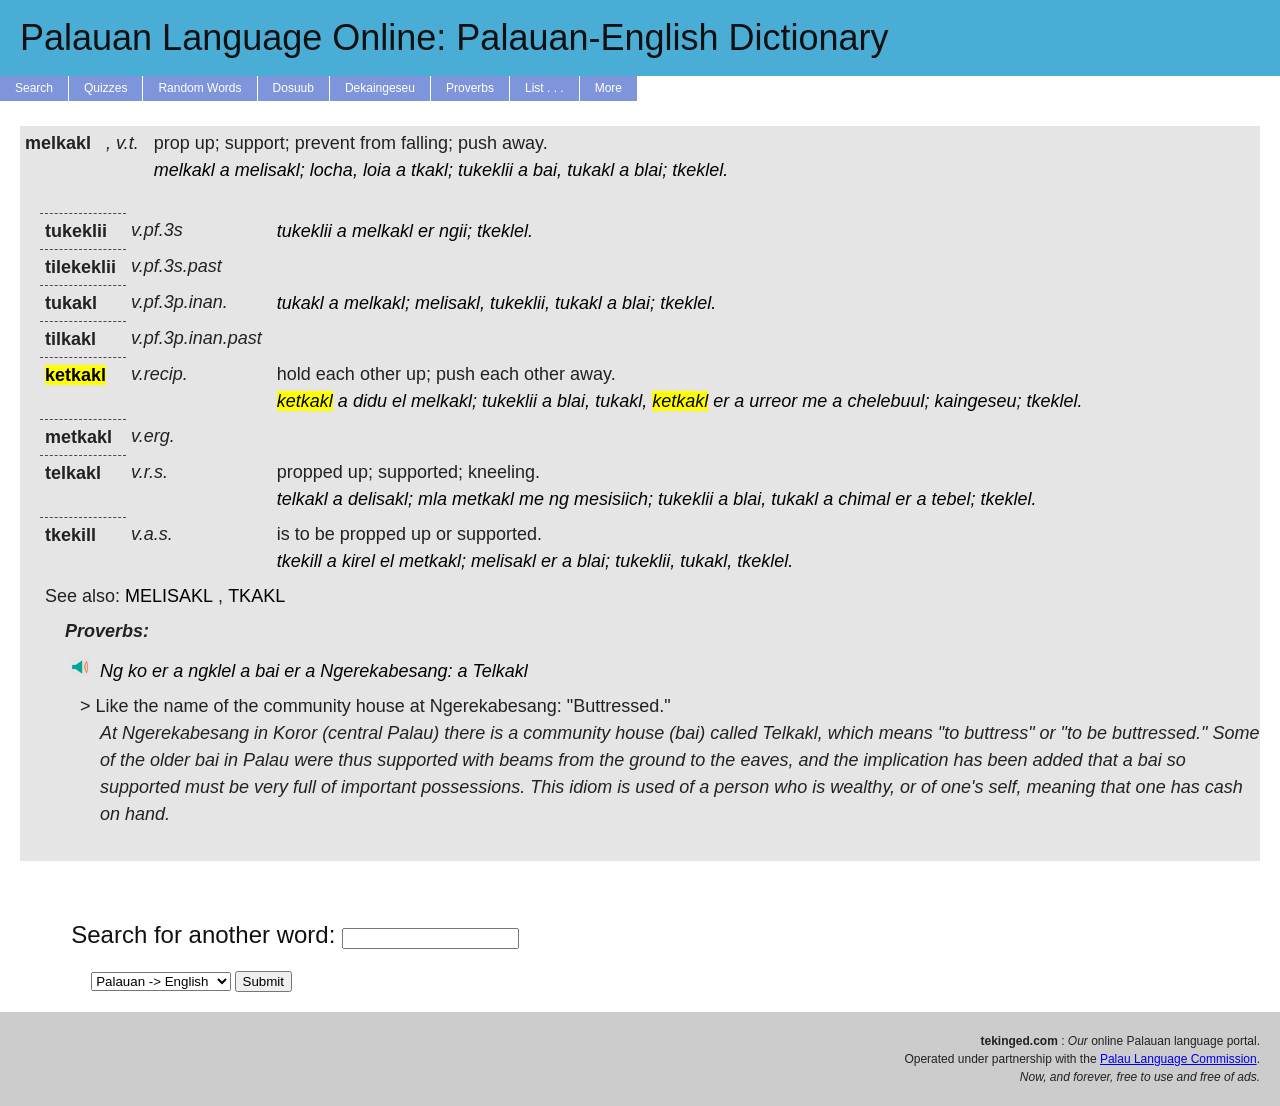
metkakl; (432, 561)
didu (370, 401)
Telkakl (499, 671)
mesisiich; (613, 499)
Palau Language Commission (1178, 1059)
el (399, 401)
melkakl (184, 170)
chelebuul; (888, 401)
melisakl (503, 561)
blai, (573, 401)
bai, (547, 170)
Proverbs (470, 88)
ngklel (211, 671)
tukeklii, (520, 303)
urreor (773, 401)
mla (432, 499)
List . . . (544, 88)
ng (559, 499)
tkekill (299, 561)
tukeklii (485, 170)
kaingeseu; (977, 401)
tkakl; (432, 170)
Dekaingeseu (380, 88)
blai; (650, 170)
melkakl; (377, 303)
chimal (864, 499)
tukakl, (621, 401)
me (814, 401)
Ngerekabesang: (386, 671)
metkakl (483, 499)
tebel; (953, 499)
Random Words (199, 88)
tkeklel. (700, 170)
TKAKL (256, 596)
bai (267, 671)
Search (34, 88)
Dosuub (293, 88)
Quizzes (105, 88)
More (608, 88)
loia (377, 170)
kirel (358, 561)
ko (137, 671)
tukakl (590, 170)
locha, (334, 170)
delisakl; (380, 499)
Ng (111, 671)
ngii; (455, 231)
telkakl (302, 499)
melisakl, (450, 303)
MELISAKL (169, 596)
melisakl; (270, 170)
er (426, 231)
